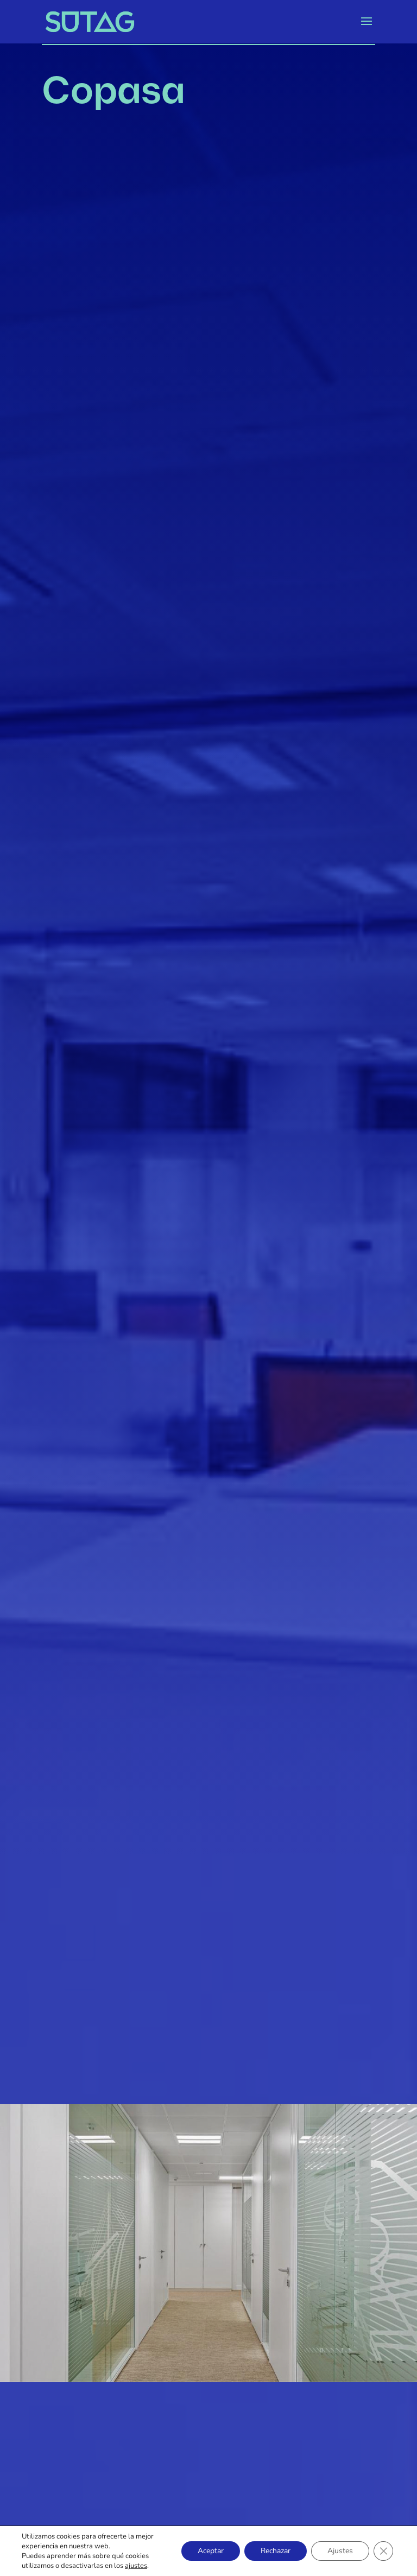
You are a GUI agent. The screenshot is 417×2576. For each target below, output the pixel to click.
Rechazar (275, 2551)
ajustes (136, 2566)
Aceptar (211, 2551)
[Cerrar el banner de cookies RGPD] (383, 2551)
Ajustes (340, 2551)
